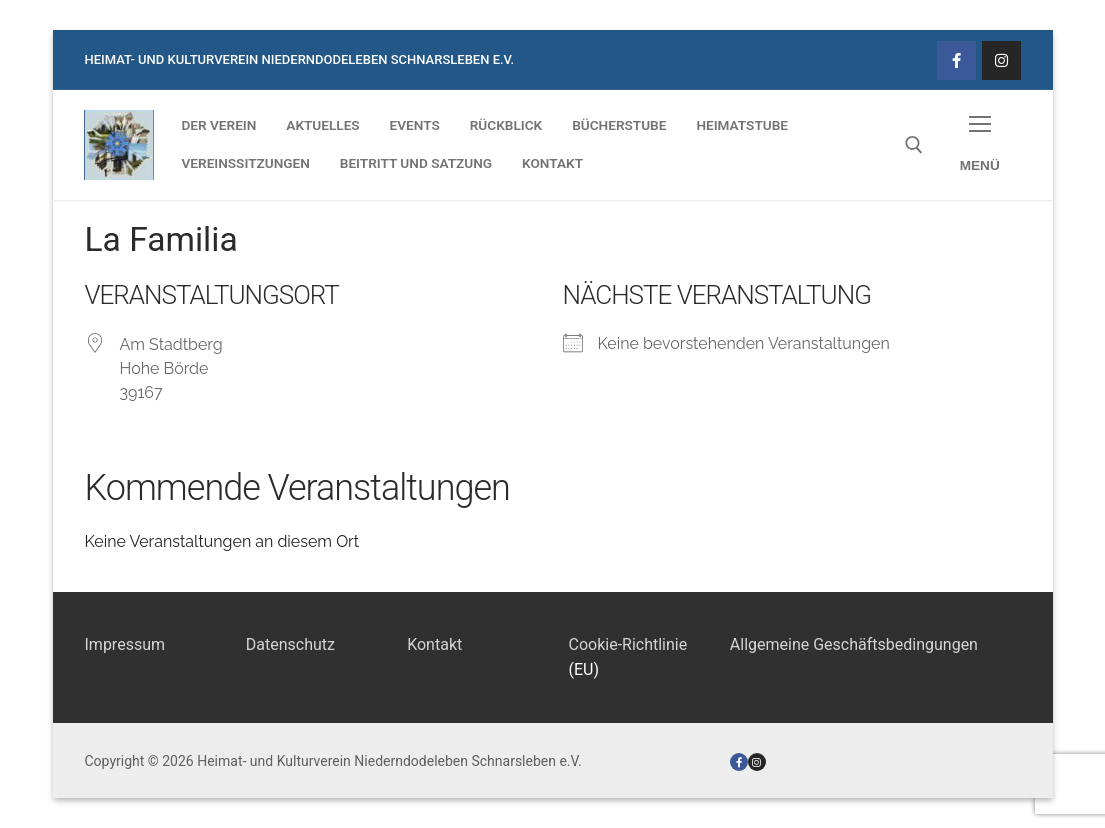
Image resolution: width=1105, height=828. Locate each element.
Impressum (125, 644)
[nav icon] (980, 145)
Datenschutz (290, 644)
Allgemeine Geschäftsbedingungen (854, 644)
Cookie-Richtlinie (627, 644)
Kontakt (434, 644)
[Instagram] (1001, 60)
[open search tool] (914, 145)
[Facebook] (956, 60)
